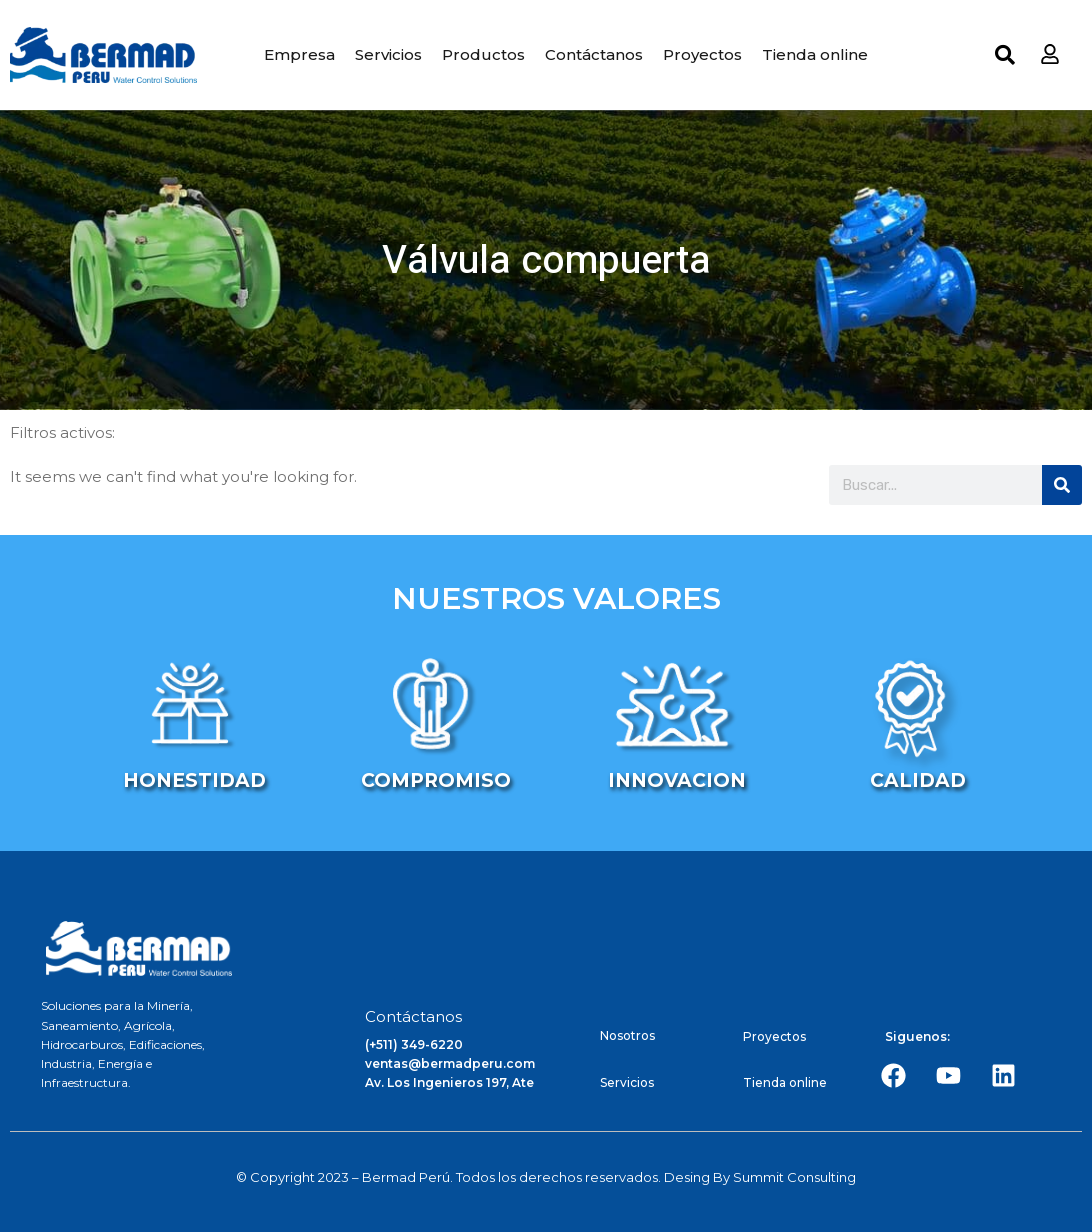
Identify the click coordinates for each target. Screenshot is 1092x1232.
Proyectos (702, 54)
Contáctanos (594, 54)
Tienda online (815, 54)
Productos (483, 54)
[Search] (1062, 485)
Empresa (299, 54)
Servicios (388, 54)
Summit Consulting (794, 1177)
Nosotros (627, 1035)
